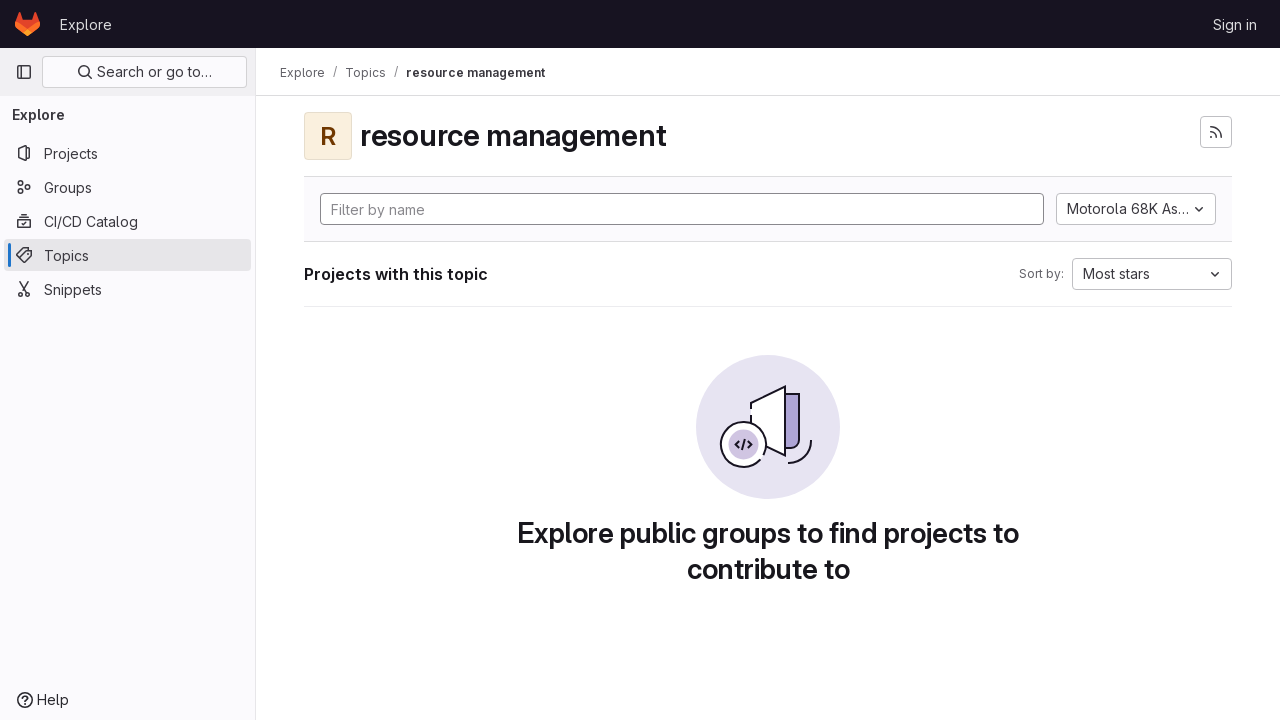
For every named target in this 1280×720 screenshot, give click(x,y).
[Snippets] (127, 289)
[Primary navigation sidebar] (24, 72)
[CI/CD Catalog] (127, 221)
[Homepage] (27, 24)
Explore (86, 24)
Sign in (1235, 24)
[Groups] (127, 187)
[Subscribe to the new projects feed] (1216, 132)
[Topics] (127, 255)
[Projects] (127, 153)
